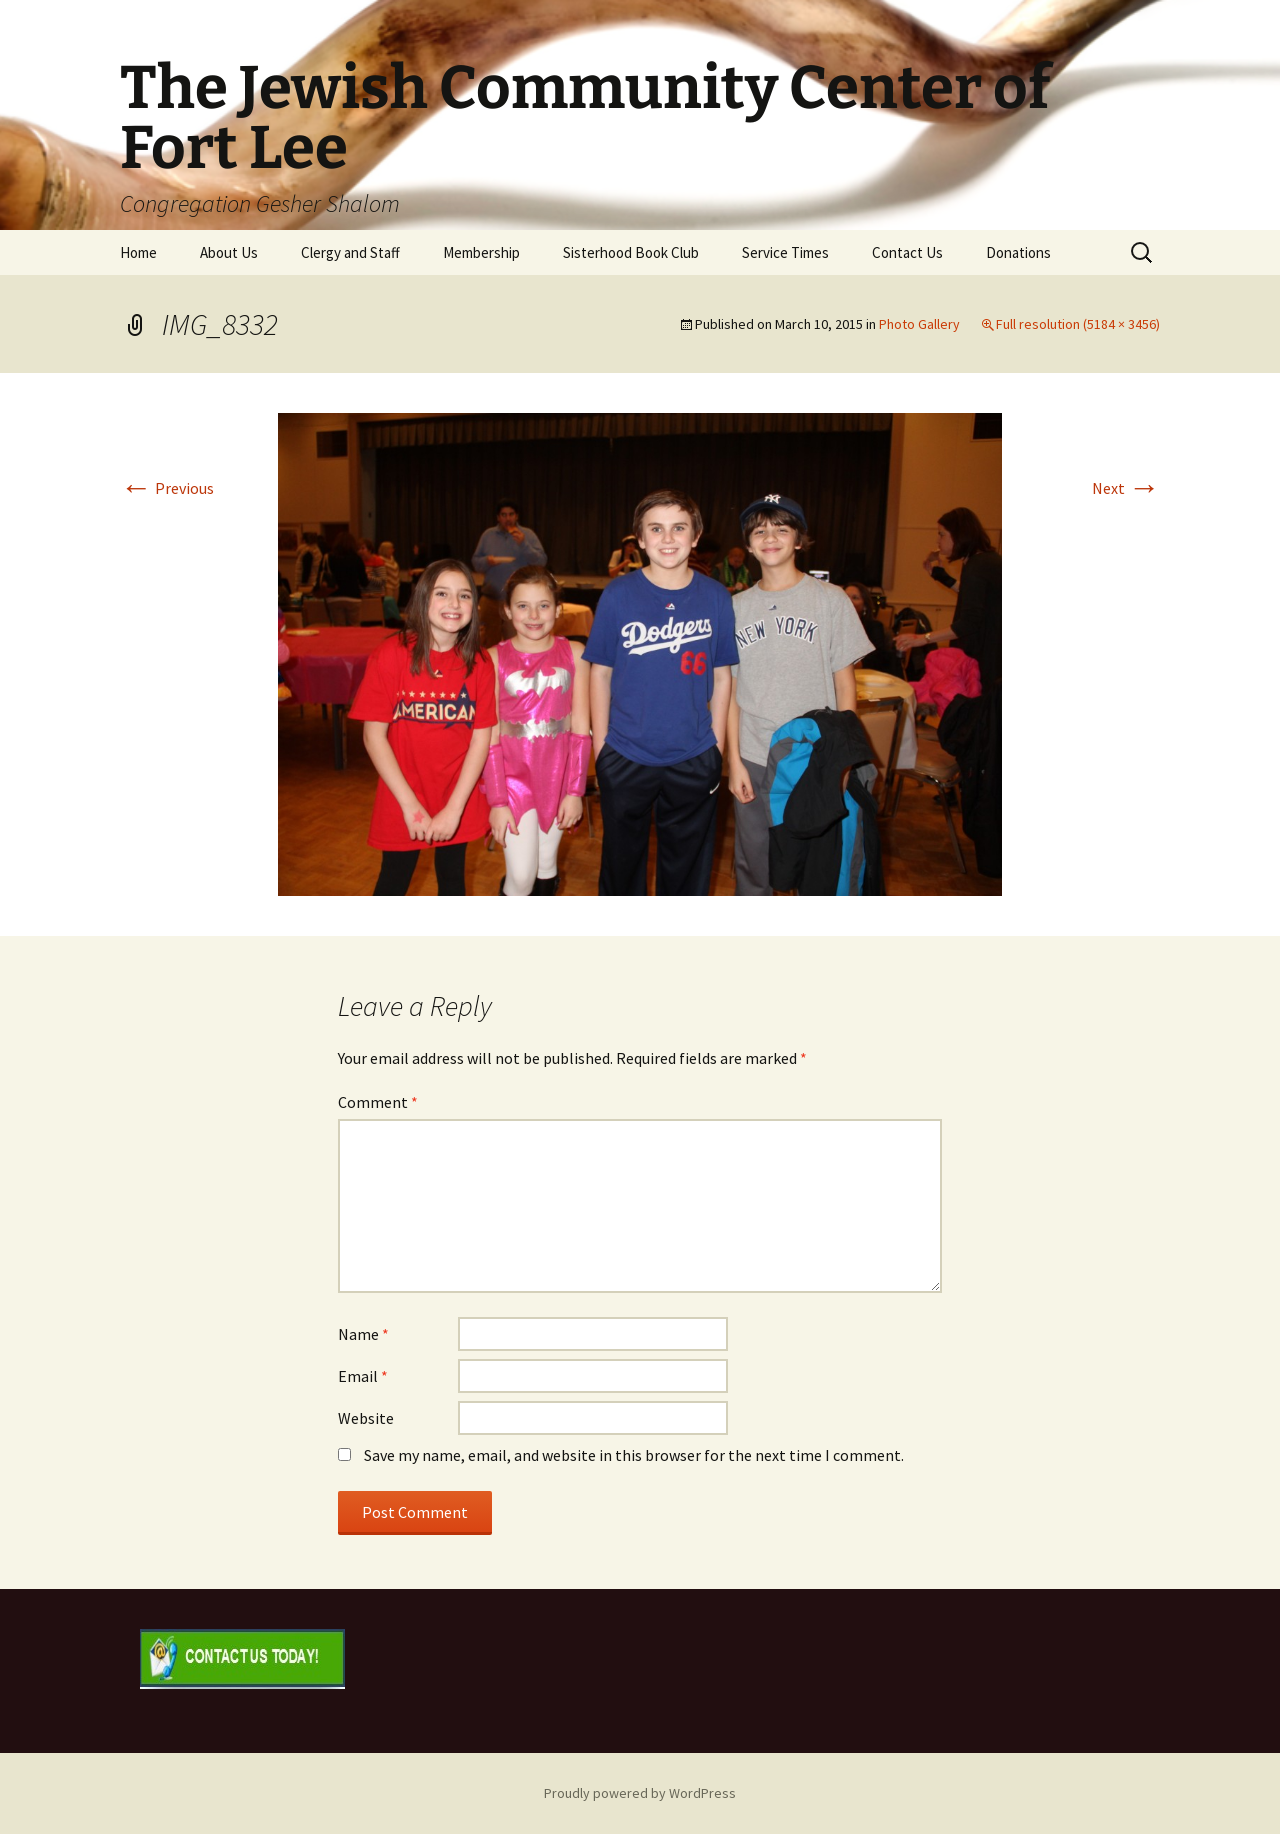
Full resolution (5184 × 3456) (1078, 324)
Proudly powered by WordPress (640, 1793)
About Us (229, 252)
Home (138, 252)
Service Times (785, 252)
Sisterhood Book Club (631, 252)
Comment (378, 1102)
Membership (481, 252)
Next (1126, 488)
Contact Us (907, 252)
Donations (1018, 252)
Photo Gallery (919, 324)
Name (363, 1334)
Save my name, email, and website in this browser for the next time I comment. (634, 1455)
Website (366, 1418)
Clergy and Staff (350, 252)
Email (363, 1376)
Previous (167, 488)
